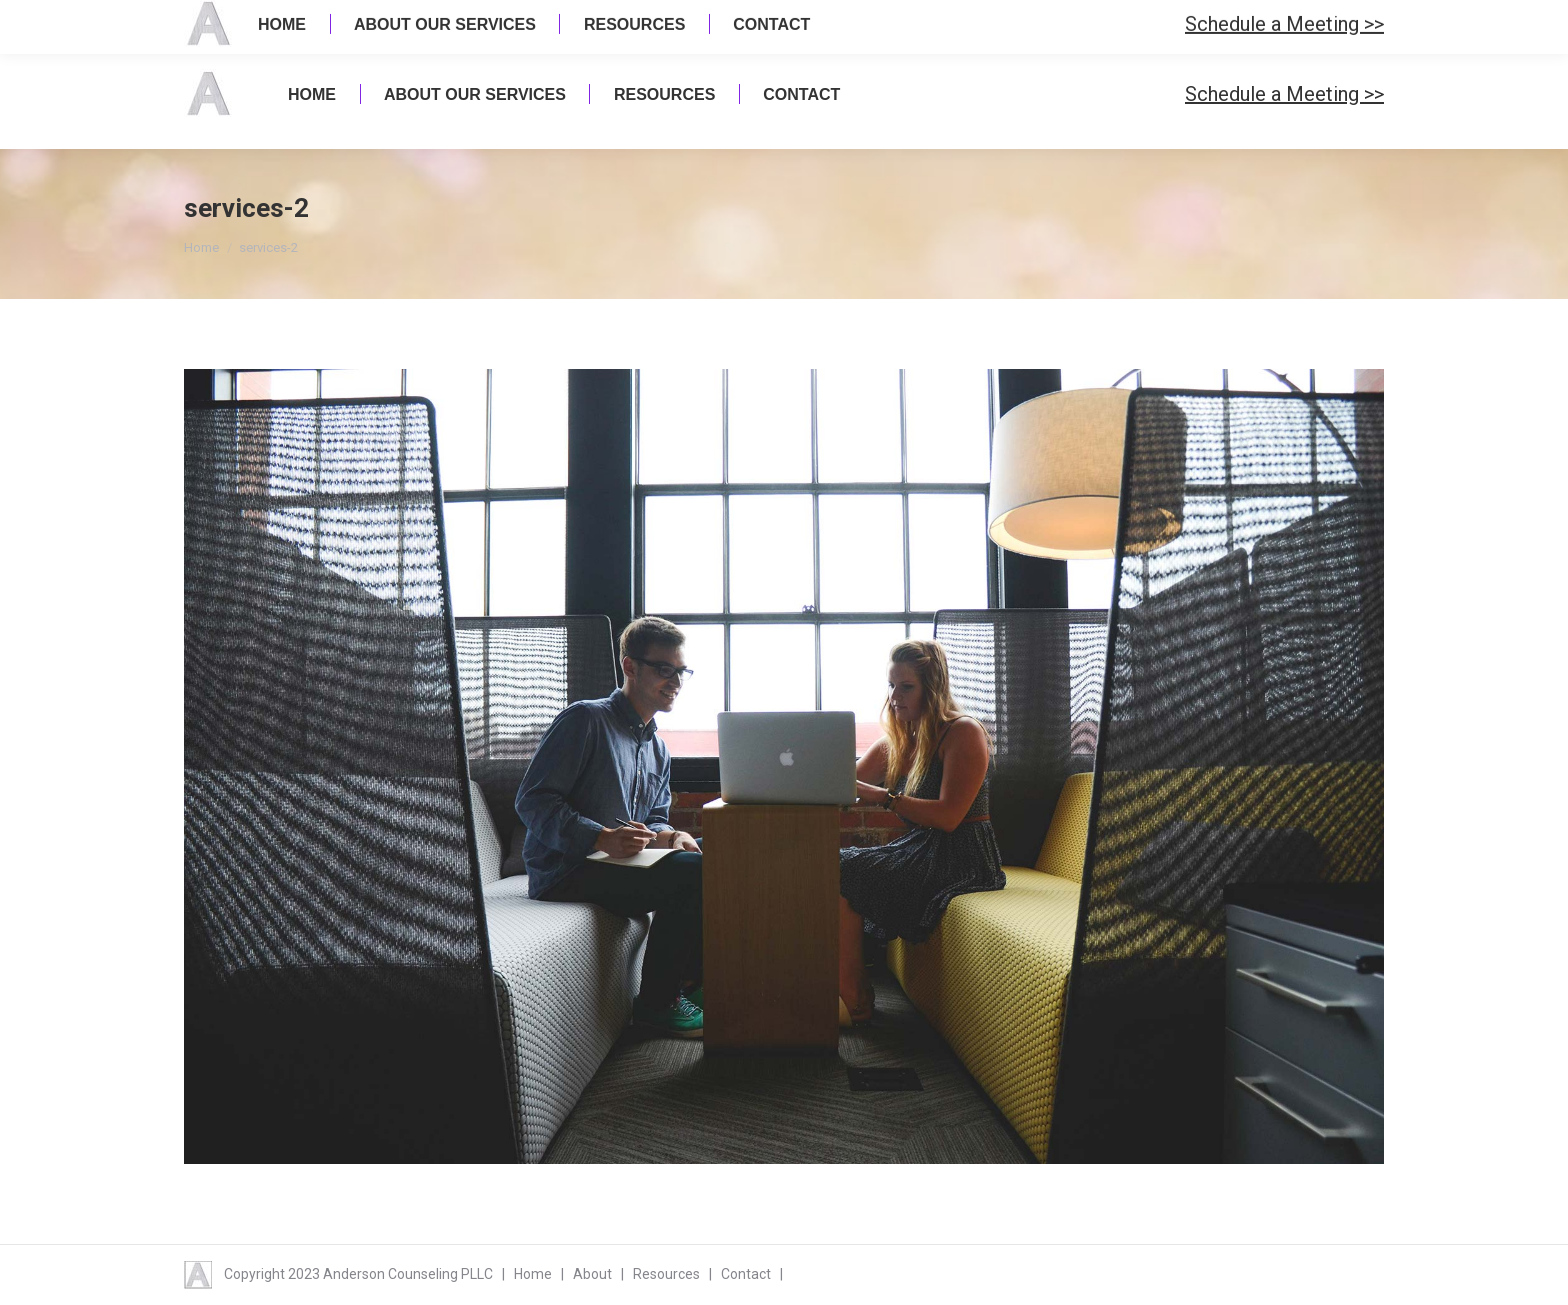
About (592, 1274)
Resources (666, 1274)
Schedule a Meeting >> (1284, 94)
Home (201, 247)
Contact (746, 1274)
